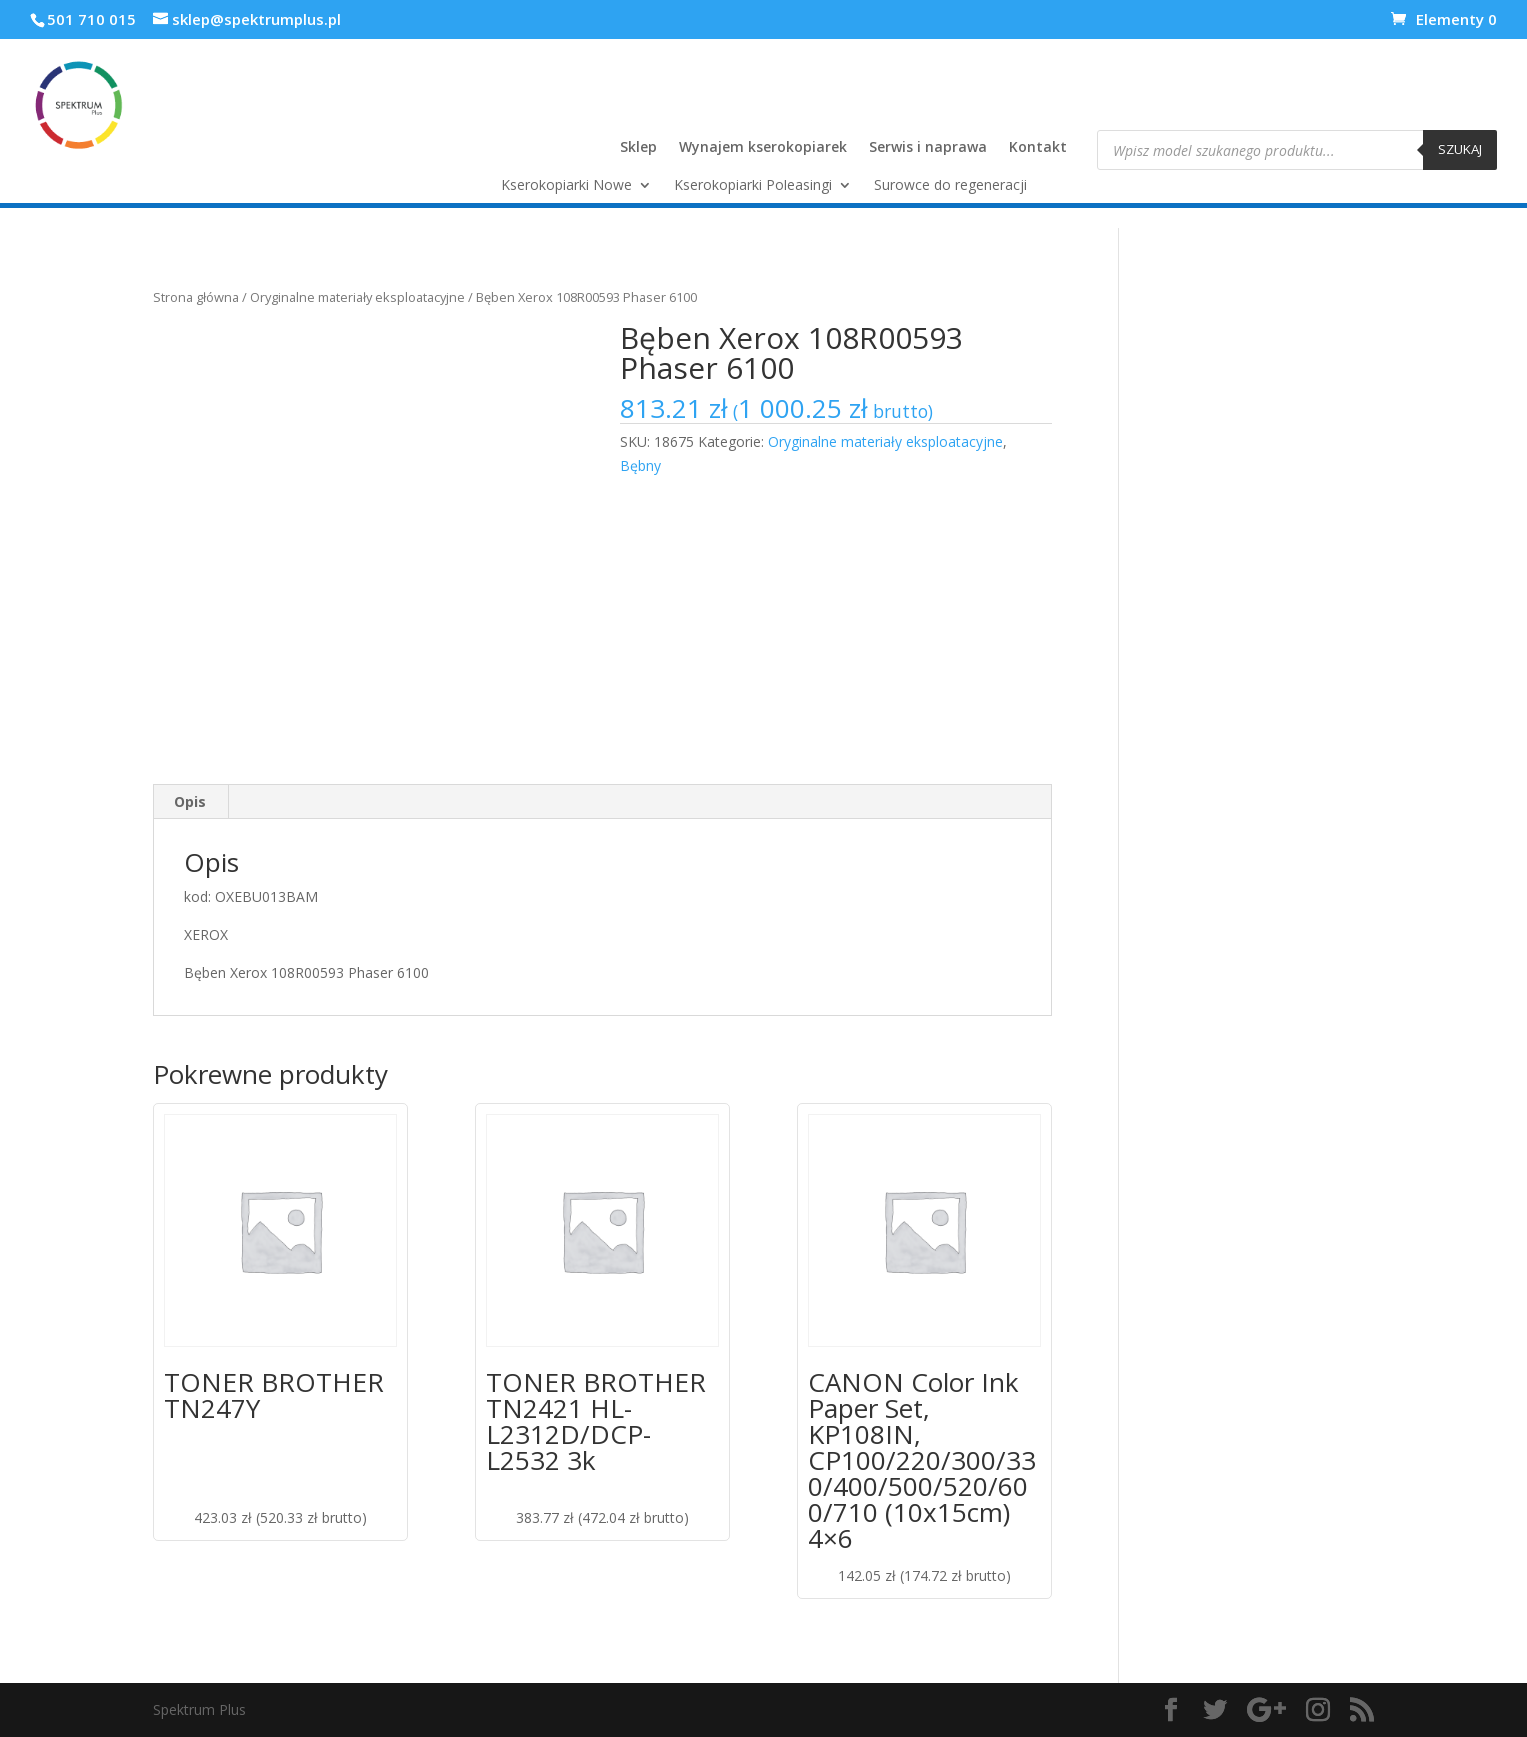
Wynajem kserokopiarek (763, 148)
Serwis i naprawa (928, 148)
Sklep (638, 148)
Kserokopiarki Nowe (566, 186)
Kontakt (1038, 148)
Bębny (640, 465)
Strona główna (196, 297)
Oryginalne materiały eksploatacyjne (357, 297)
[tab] (190, 802)
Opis (190, 801)
